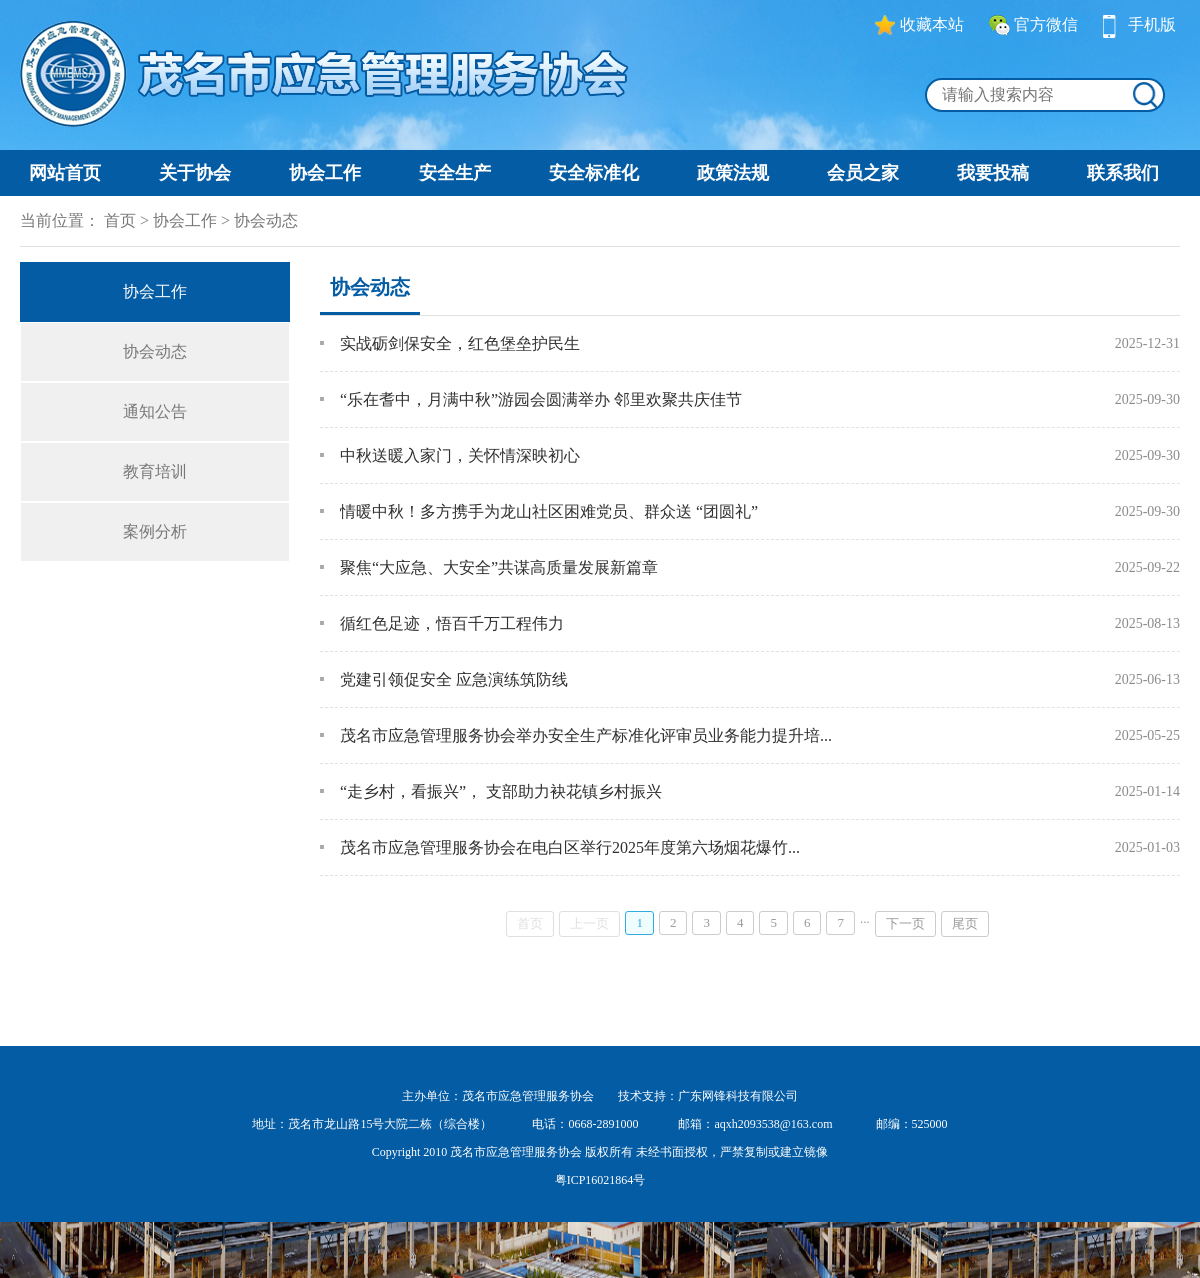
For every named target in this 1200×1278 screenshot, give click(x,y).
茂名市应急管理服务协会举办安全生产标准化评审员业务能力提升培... (586, 735)
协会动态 (266, 220)
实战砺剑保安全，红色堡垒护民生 (460, 343)
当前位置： (60, 220)
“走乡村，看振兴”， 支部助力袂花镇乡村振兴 (501, 791)
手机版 (1139, 24)
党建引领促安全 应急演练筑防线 (454, 679)
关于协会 (195, 173)
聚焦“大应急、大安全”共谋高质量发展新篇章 (499, 567)
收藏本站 (919, 24)
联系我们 (1123, 173)
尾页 (965, 923)
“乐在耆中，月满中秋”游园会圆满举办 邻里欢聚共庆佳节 (541, 399)
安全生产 (455, 173)
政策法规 (733, 173)
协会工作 (325, 173)
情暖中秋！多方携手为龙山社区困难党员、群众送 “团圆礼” (549, 511)
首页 (120, 220)
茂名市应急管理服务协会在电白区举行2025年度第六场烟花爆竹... (570, 847)
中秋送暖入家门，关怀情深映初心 (460, 455)
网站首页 (65, 173)
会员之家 (863, 173)
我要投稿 (993, 173)
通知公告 (155, 411)
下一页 (905, 923)
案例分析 (155, 531)
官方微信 (1033, 24)
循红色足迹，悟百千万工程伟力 (452, 623)
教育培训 (155, 471)
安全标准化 (594, 173)
